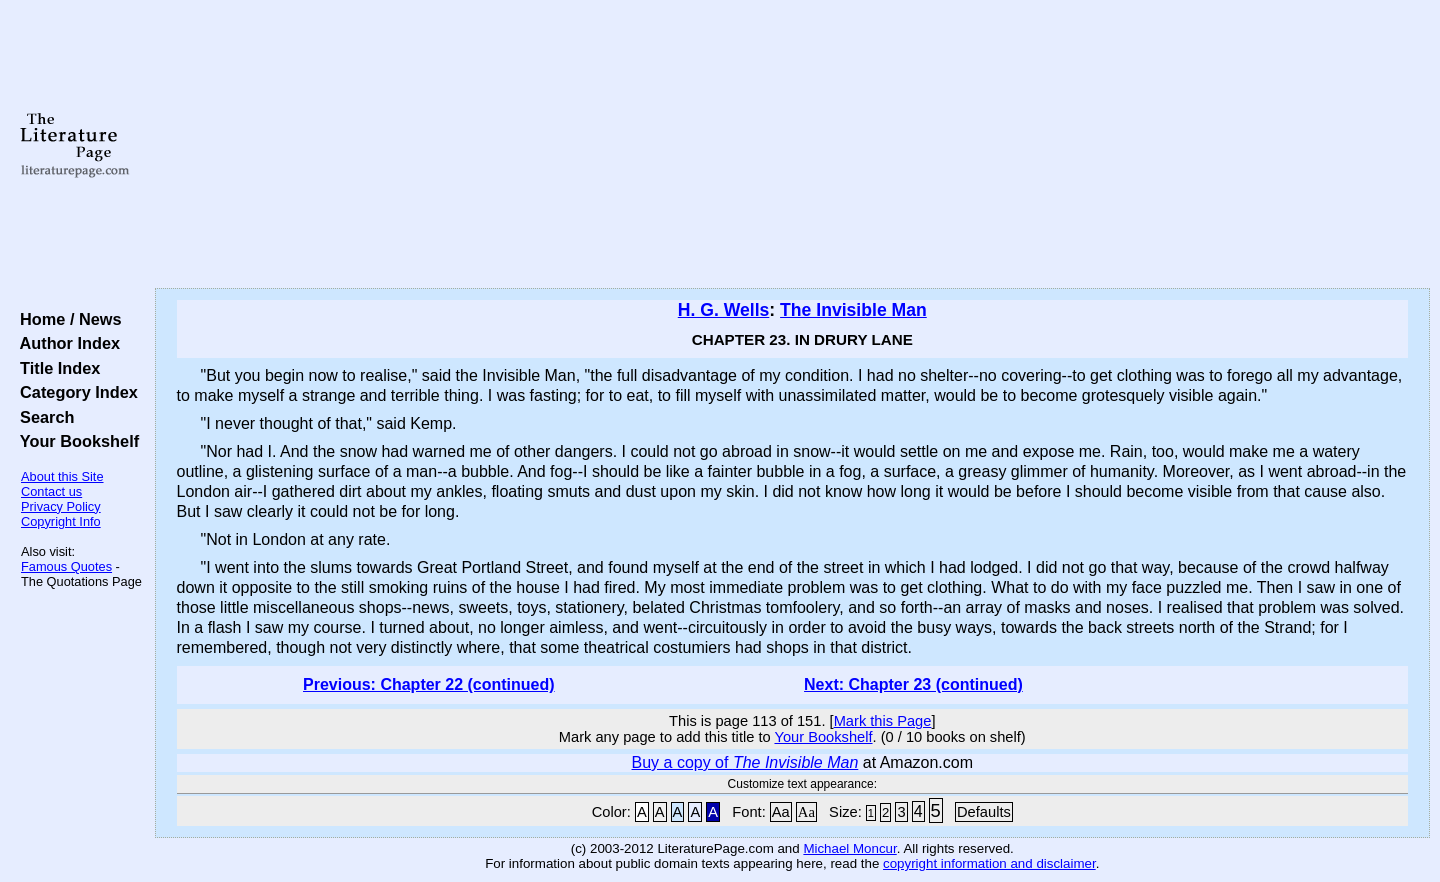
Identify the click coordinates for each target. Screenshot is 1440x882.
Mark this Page (883, 721)
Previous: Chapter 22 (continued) (429, 684)
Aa (781, 812)
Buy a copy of (745, 762)
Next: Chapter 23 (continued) (913, 684)
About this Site (62, 476)
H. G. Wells (724, 310)
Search (42, 417)
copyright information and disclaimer (989, 863)
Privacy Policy (61, 506)
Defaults (984, 812)
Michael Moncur (849, 848)
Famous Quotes (66, 566)
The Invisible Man (853, 310)
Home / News (66, 319)
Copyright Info (61, 521)
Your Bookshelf (75, 441)
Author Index (65, 343)
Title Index (55, 368)
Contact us (51, 491)
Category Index (74, 392)
